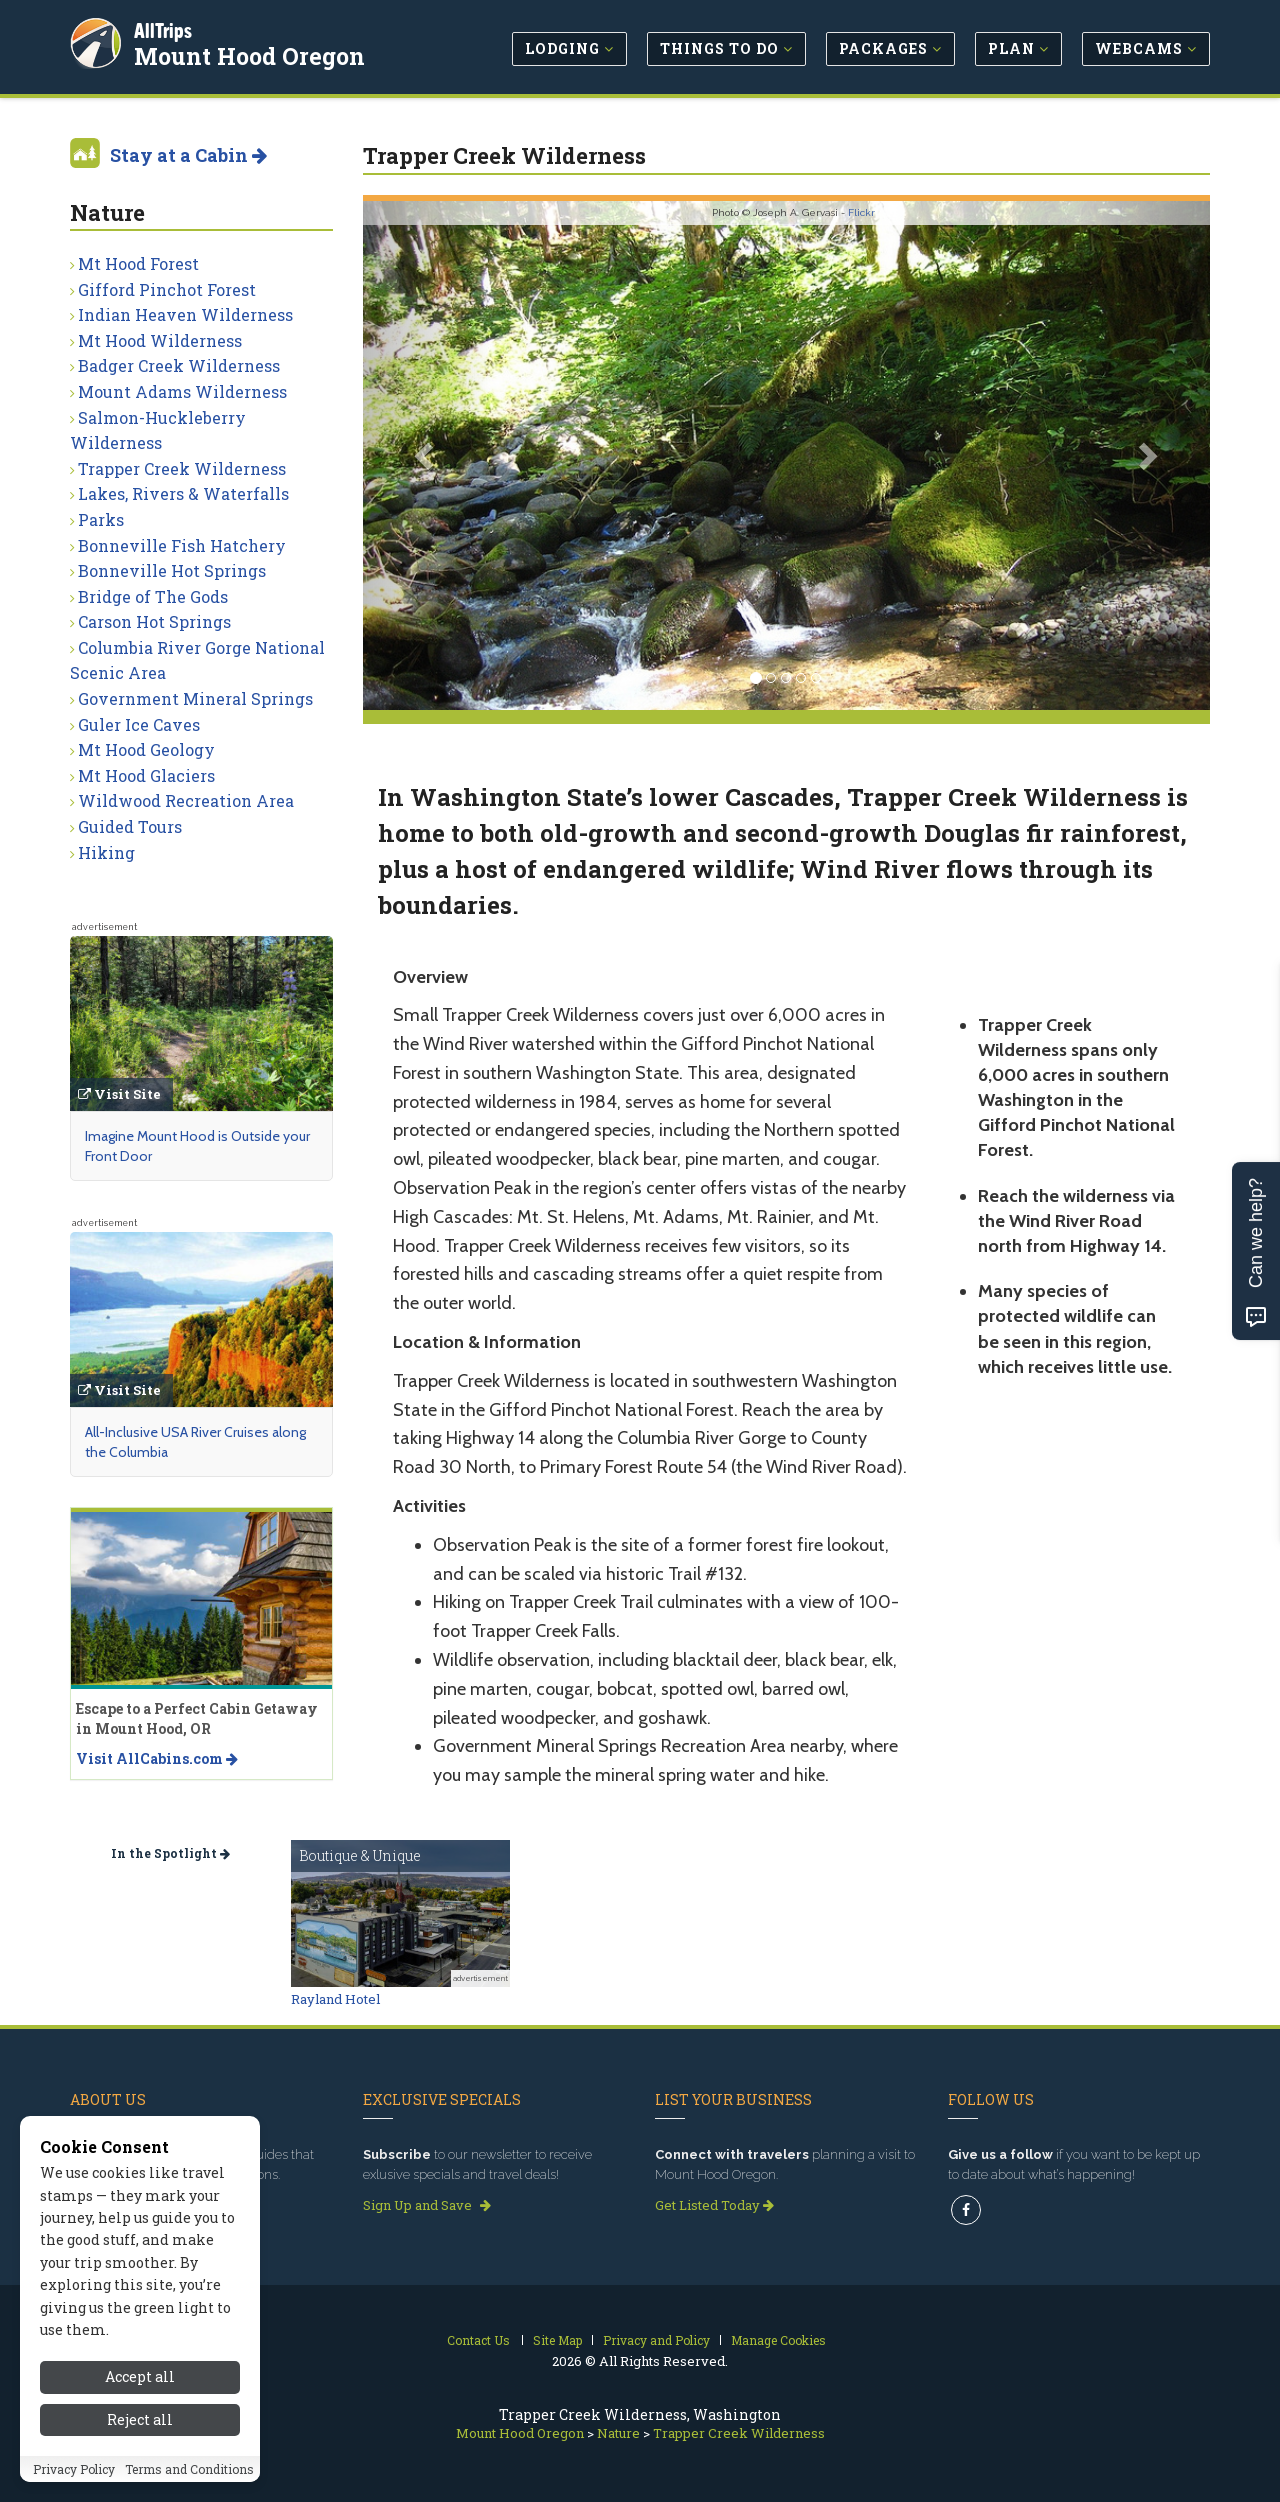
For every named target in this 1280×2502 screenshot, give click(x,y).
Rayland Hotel (335, 1999)
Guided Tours (130, 826)
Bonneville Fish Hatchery (182, 545)
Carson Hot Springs (154, 621)
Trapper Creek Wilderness (182, 468)
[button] (426, 455)
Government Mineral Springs (195, 698)
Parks (101, 519)
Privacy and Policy (656, 2340)
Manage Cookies (778, 2340)
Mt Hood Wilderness (160, 340)
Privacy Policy (74, 2487)
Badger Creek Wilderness (179, 365)
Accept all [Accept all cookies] (140, 2395)
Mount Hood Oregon (251, 54)
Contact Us (478, 2340)
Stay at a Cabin (188, 155)
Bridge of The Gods (153, 596)
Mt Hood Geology (146, 749)
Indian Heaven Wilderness (185, 314)
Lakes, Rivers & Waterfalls (183, 493)
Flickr (861, 212)
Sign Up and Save (427, 2205)
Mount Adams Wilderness (182, 391)
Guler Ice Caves (139, 724)
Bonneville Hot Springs (172, 570)
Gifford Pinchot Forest (167, 289)
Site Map (557, 2340)
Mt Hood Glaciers (146, 775)
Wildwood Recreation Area (186, 800)
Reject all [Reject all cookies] (140, 2437)
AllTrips (165, 28)
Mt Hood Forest (138, 263)
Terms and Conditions (189, 2487)
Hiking (106, 852)
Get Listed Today (714, 2205)
